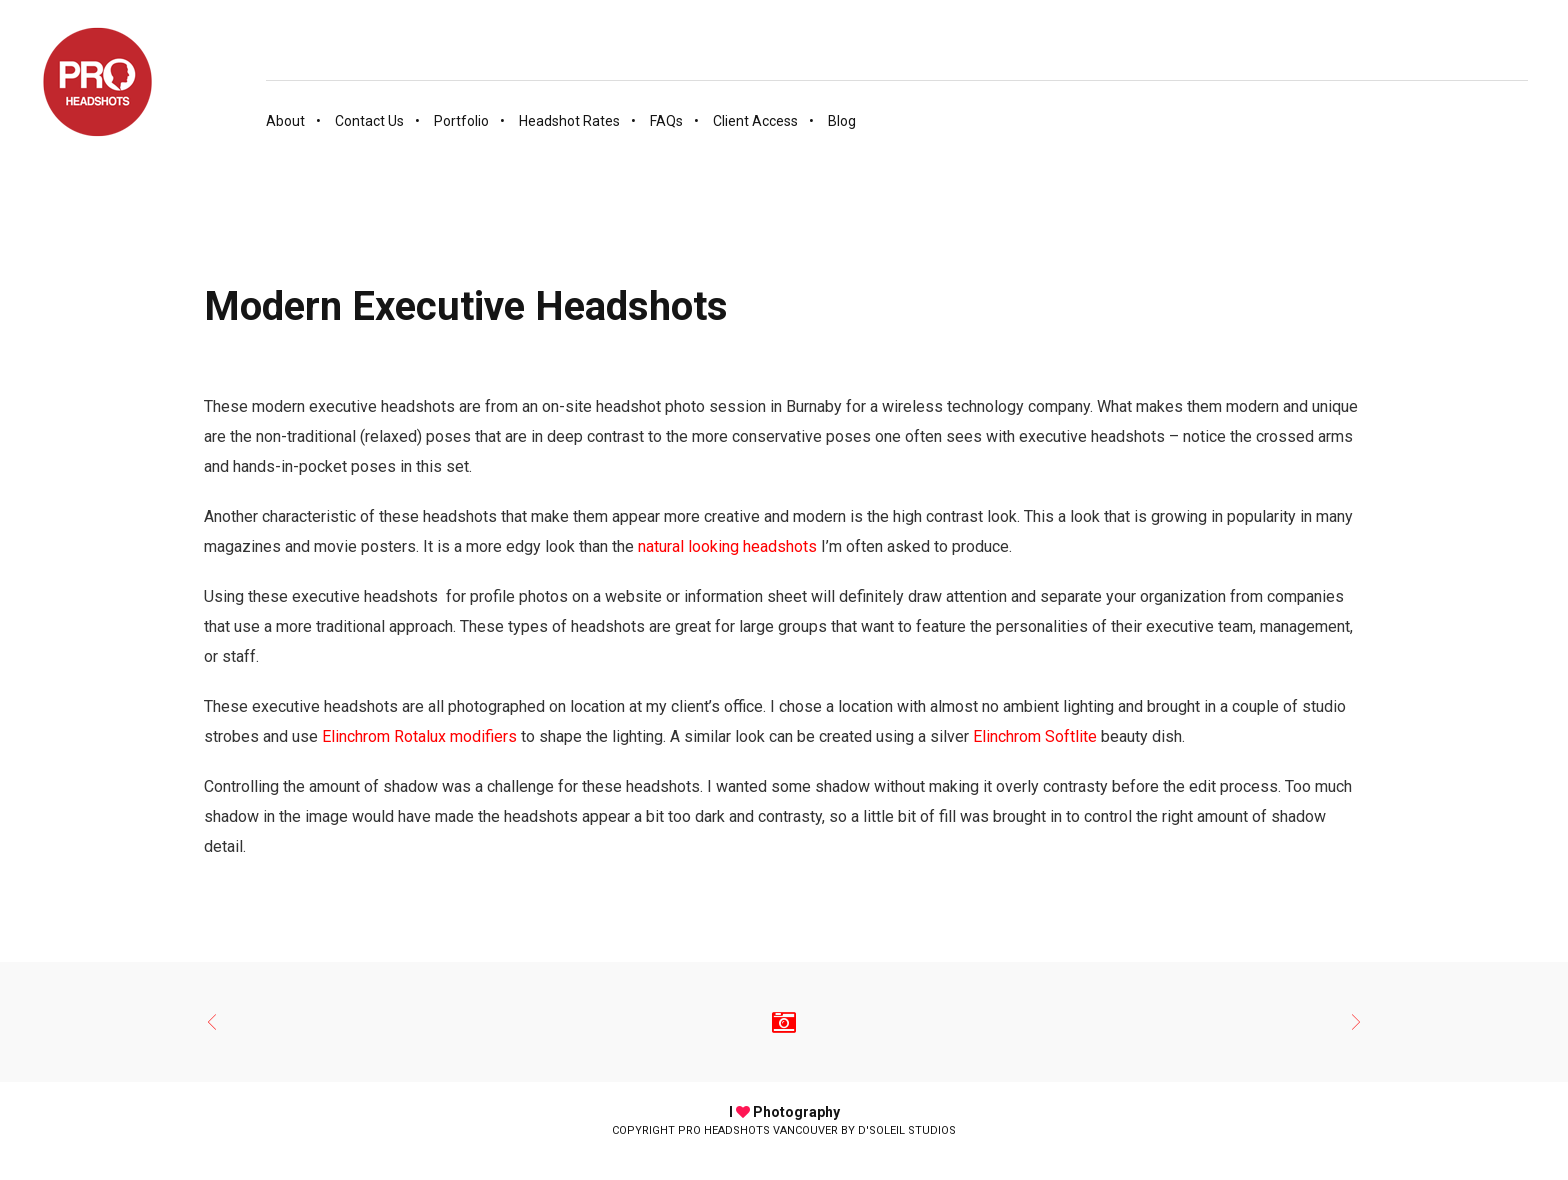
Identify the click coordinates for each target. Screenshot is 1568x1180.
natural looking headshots (727, 546)
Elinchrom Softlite (1035, 736)
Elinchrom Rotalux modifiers (419, 736)
